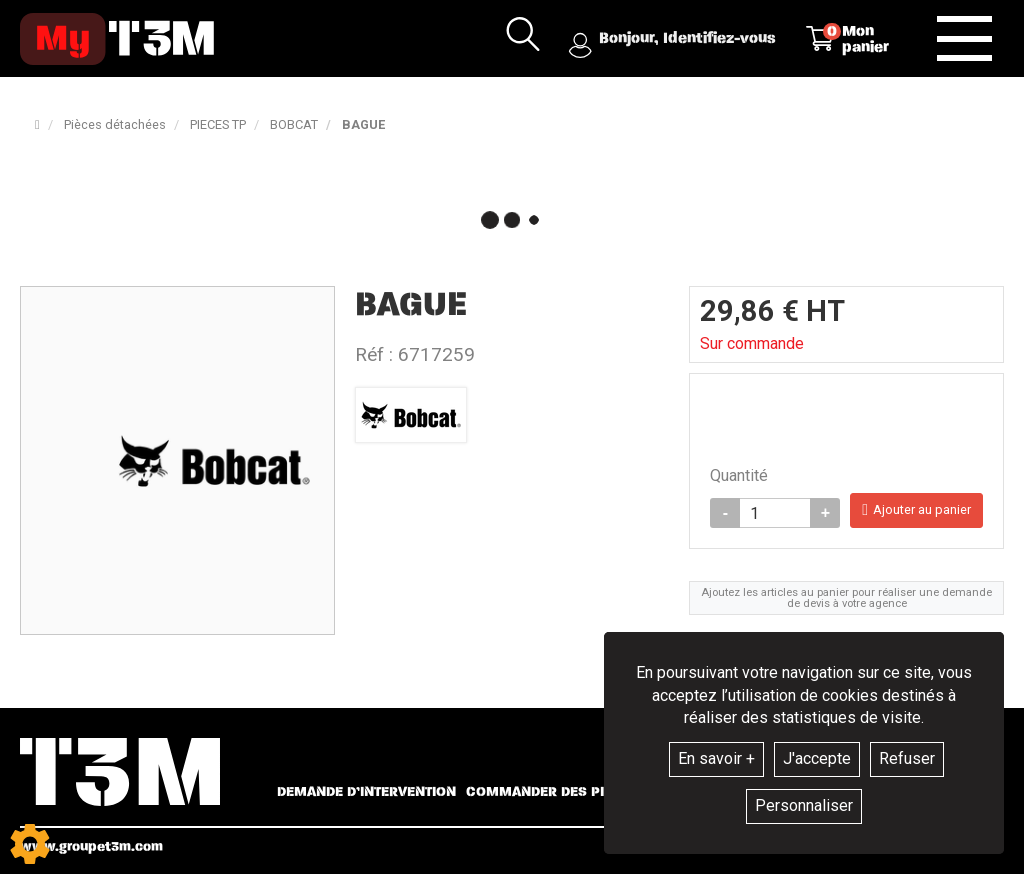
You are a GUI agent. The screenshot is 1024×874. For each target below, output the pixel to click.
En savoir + (716, 758)
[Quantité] (775, 513)
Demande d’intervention (366, 792)
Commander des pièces (552, 792)
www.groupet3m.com (91, 846)
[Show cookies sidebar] (30, 844)
